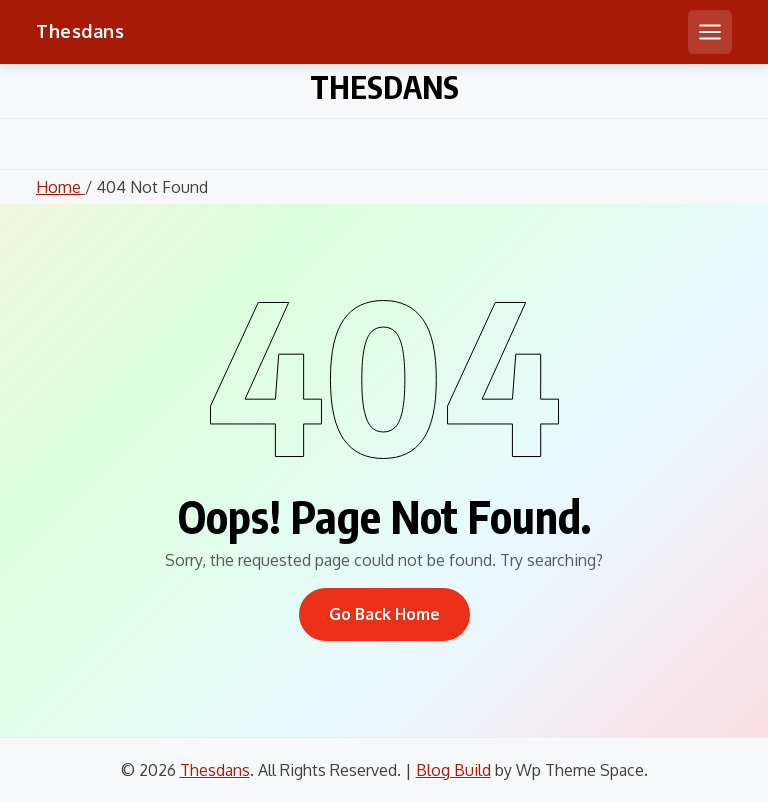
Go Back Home (384, 614)
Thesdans (80, 31)
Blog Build (453, 770)
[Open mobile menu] (710, 32)
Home (60, 187)
